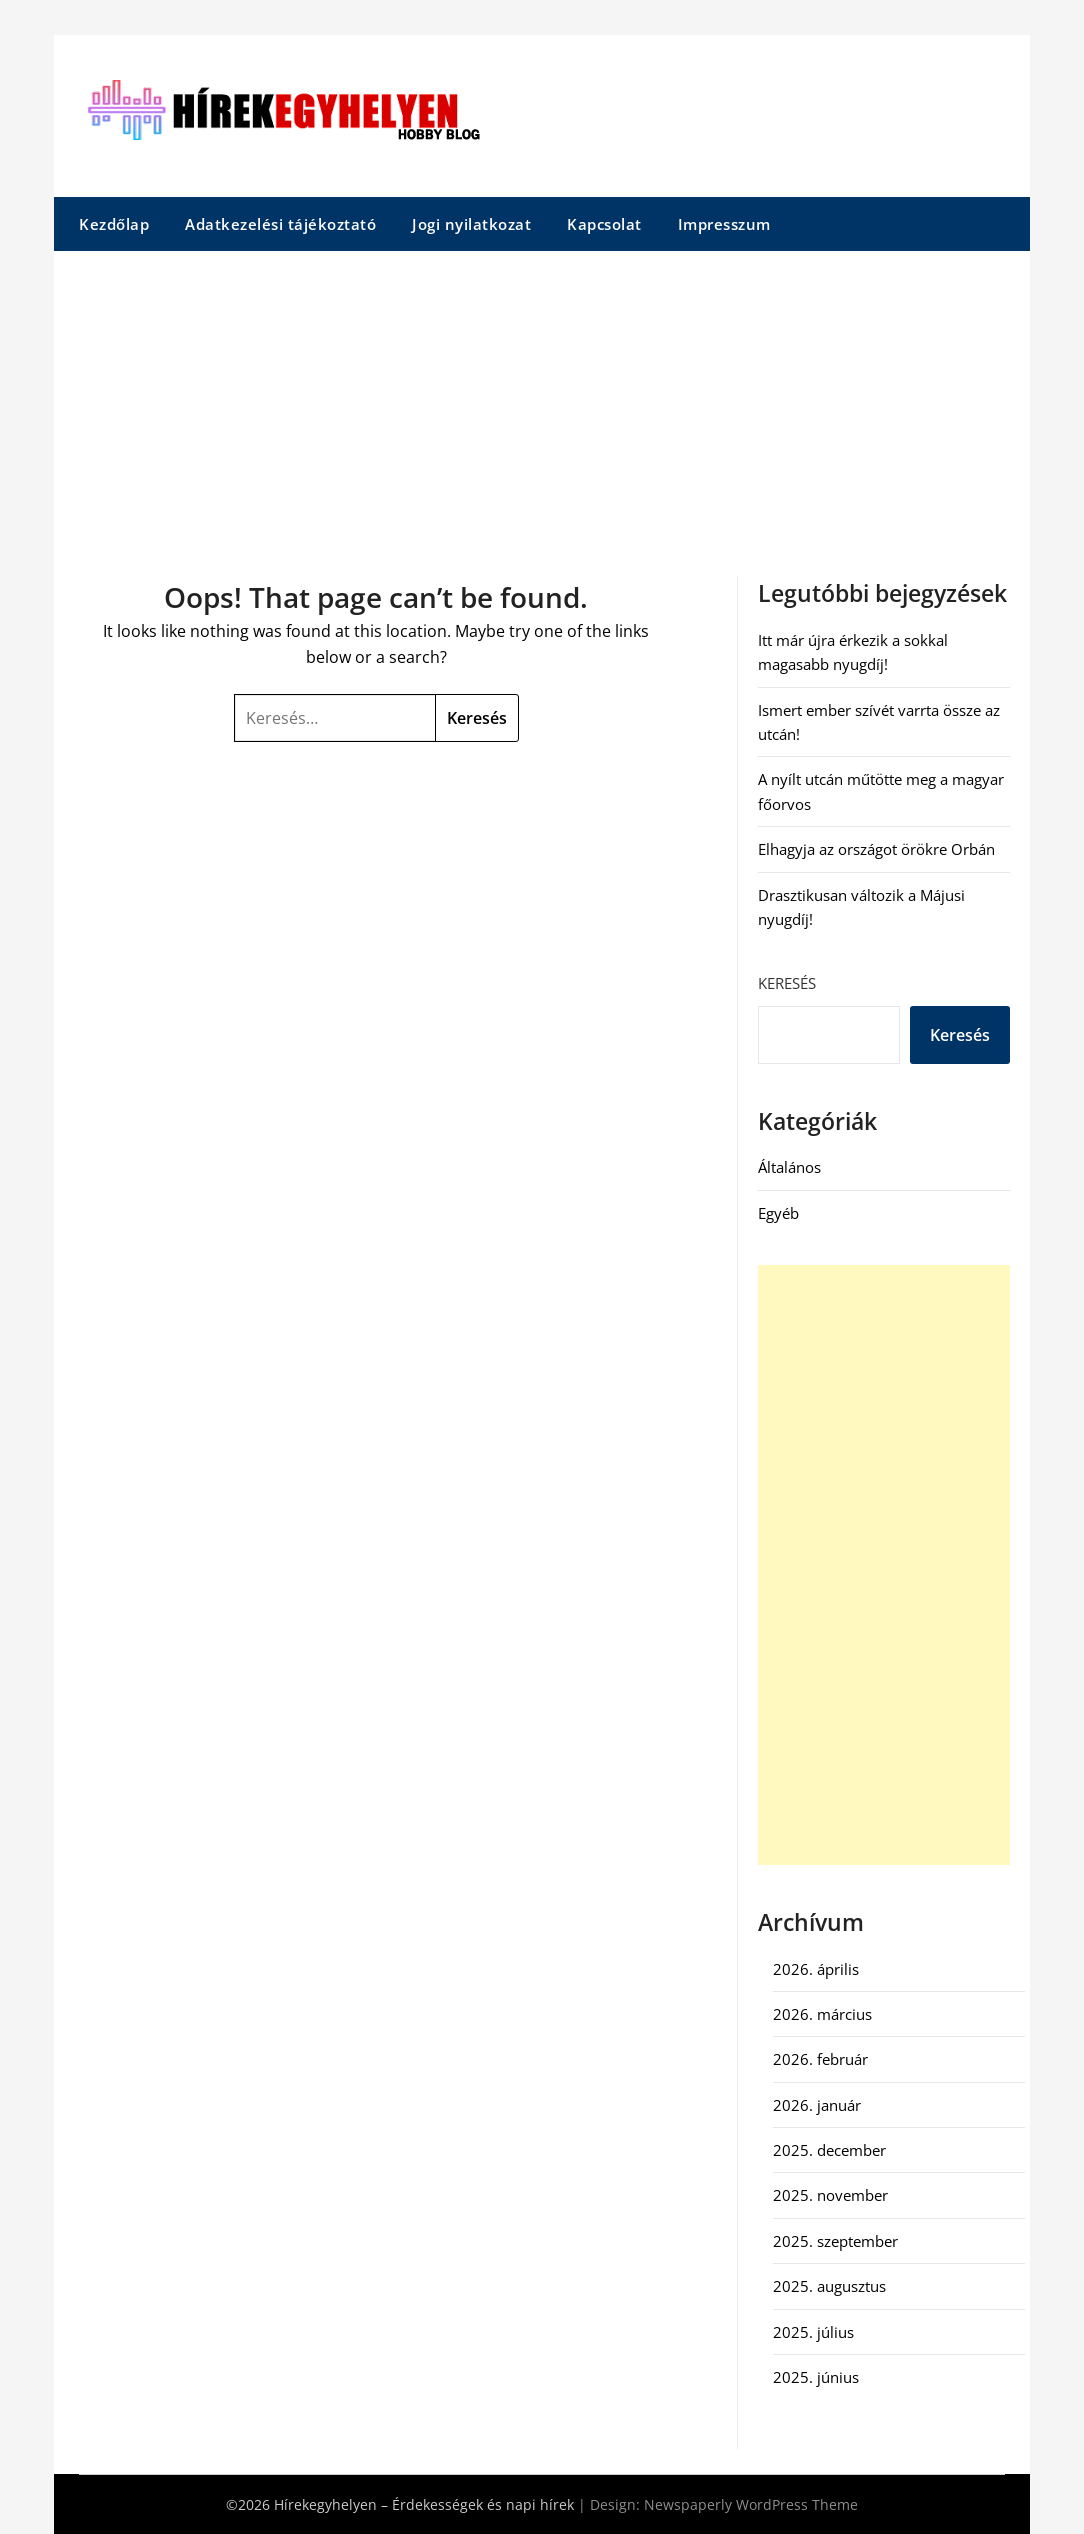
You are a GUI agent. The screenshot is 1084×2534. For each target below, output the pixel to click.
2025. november (830, 2195)
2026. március (822, 2014)
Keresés (787, 983)
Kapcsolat (604, 224)
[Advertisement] (542, 401)
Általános (789, 1167)
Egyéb (778, 1213)
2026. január (817, 2105)
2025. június (816, 2377)
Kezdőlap (114, 224)
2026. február (820, 2059)
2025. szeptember (835, 2241)
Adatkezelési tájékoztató (280, 224)
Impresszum (724, 224)
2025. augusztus (829, 2286)
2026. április (816, 1969)
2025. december (829, 2150)
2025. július (813, 2332)
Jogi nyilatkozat (471, 224)
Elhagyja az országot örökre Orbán (876, 849)
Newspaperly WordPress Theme (751, 2504)
